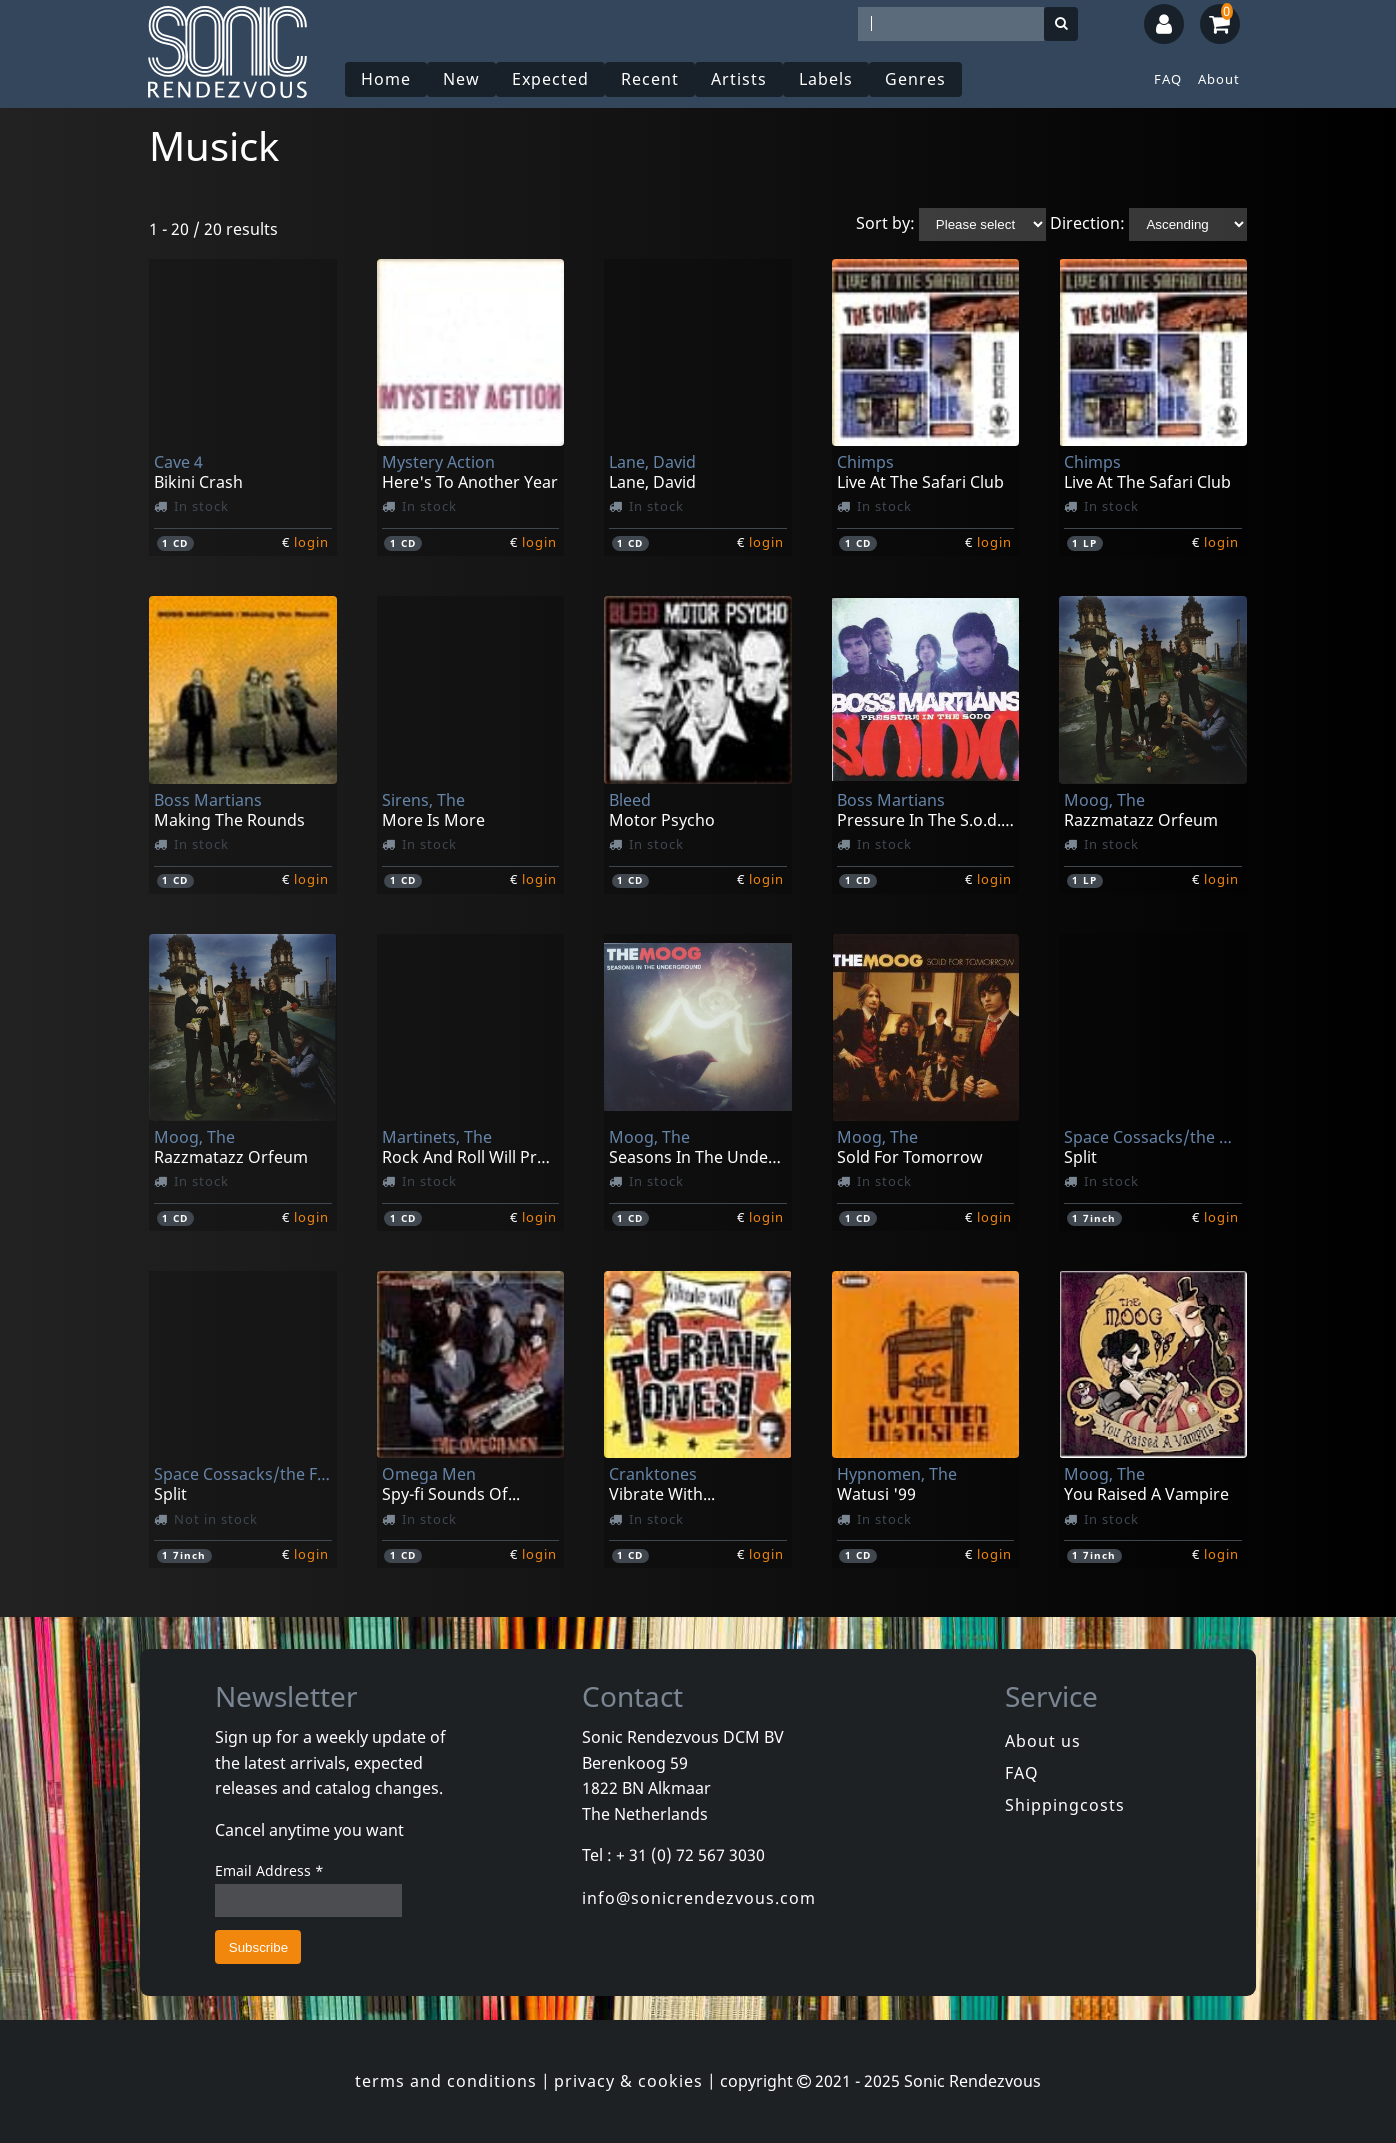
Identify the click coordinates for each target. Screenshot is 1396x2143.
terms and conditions (446, 2081)
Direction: (1087, 223)
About (1219, 79)
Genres (915, 79)
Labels (826, 79)
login (311, 542)
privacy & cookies (628, 2081)
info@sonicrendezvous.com (699, 1898)
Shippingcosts (1065, 1805)
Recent (650, 79)
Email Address (269, 1870)
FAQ (1168, 79)
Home (386, 79)
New (461, 79)
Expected (550, 79)
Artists (739, 79)
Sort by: (885, 223)
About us (1043, 1741)
